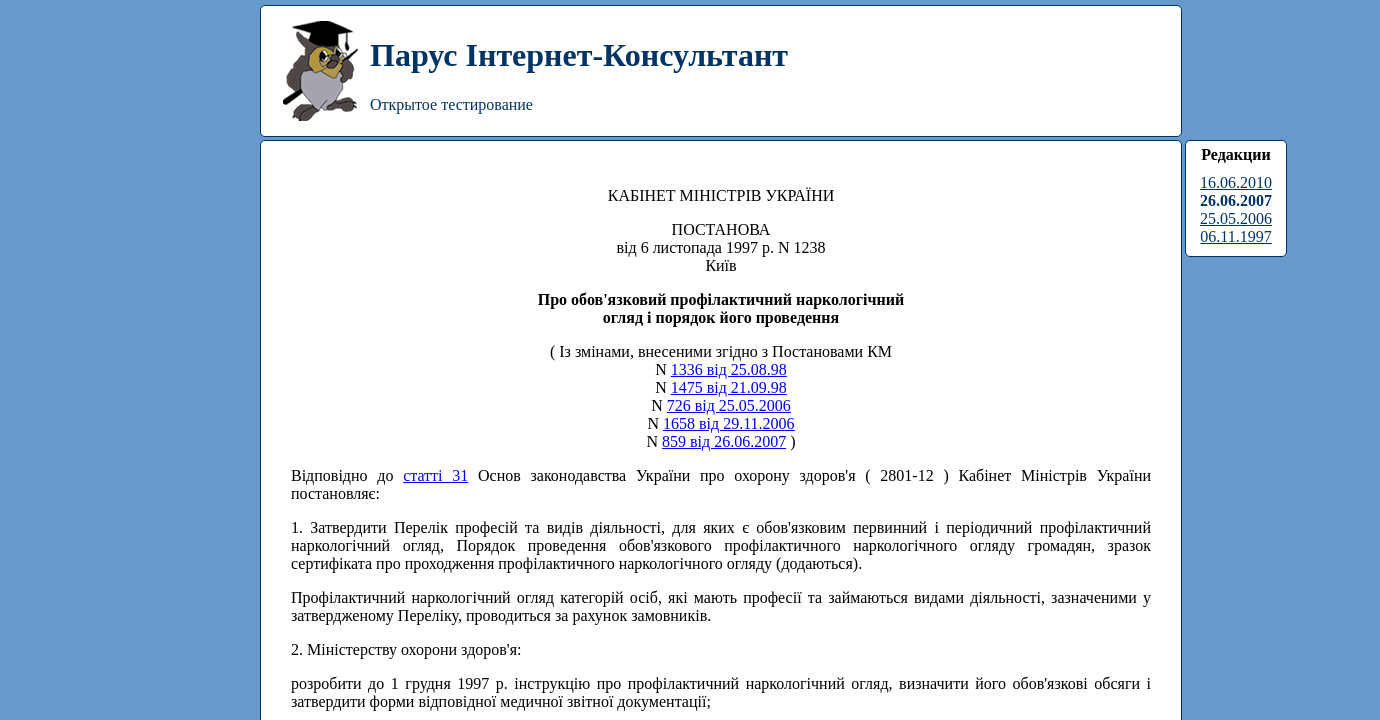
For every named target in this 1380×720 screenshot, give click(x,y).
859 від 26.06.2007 (724, 441)
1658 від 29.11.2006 (729, 423)
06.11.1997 (1235, 236)
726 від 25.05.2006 (729, 405)
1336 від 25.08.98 (729, 369)
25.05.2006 (1236, 218)
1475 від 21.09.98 (729, 387)
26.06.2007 (1236, 200)
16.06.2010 (1236, 182)
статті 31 (435, 475)
